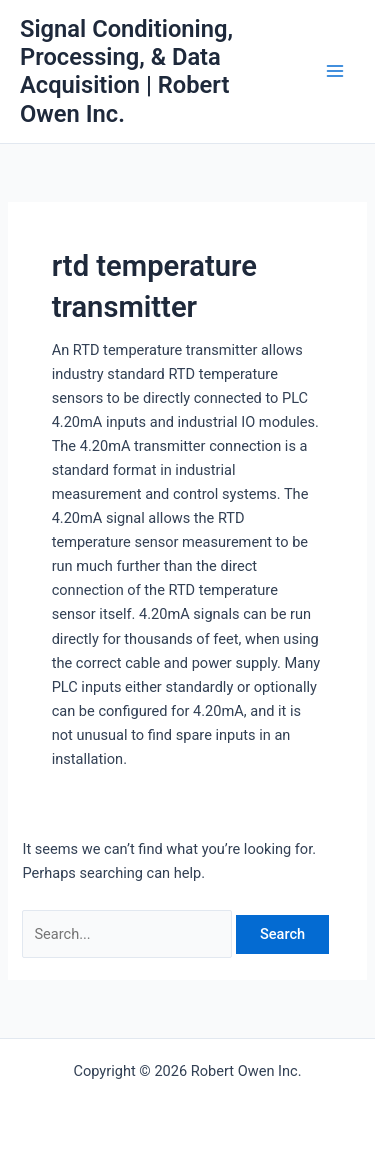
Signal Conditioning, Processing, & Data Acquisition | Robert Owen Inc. (126, 71)
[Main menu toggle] (335, 71)
